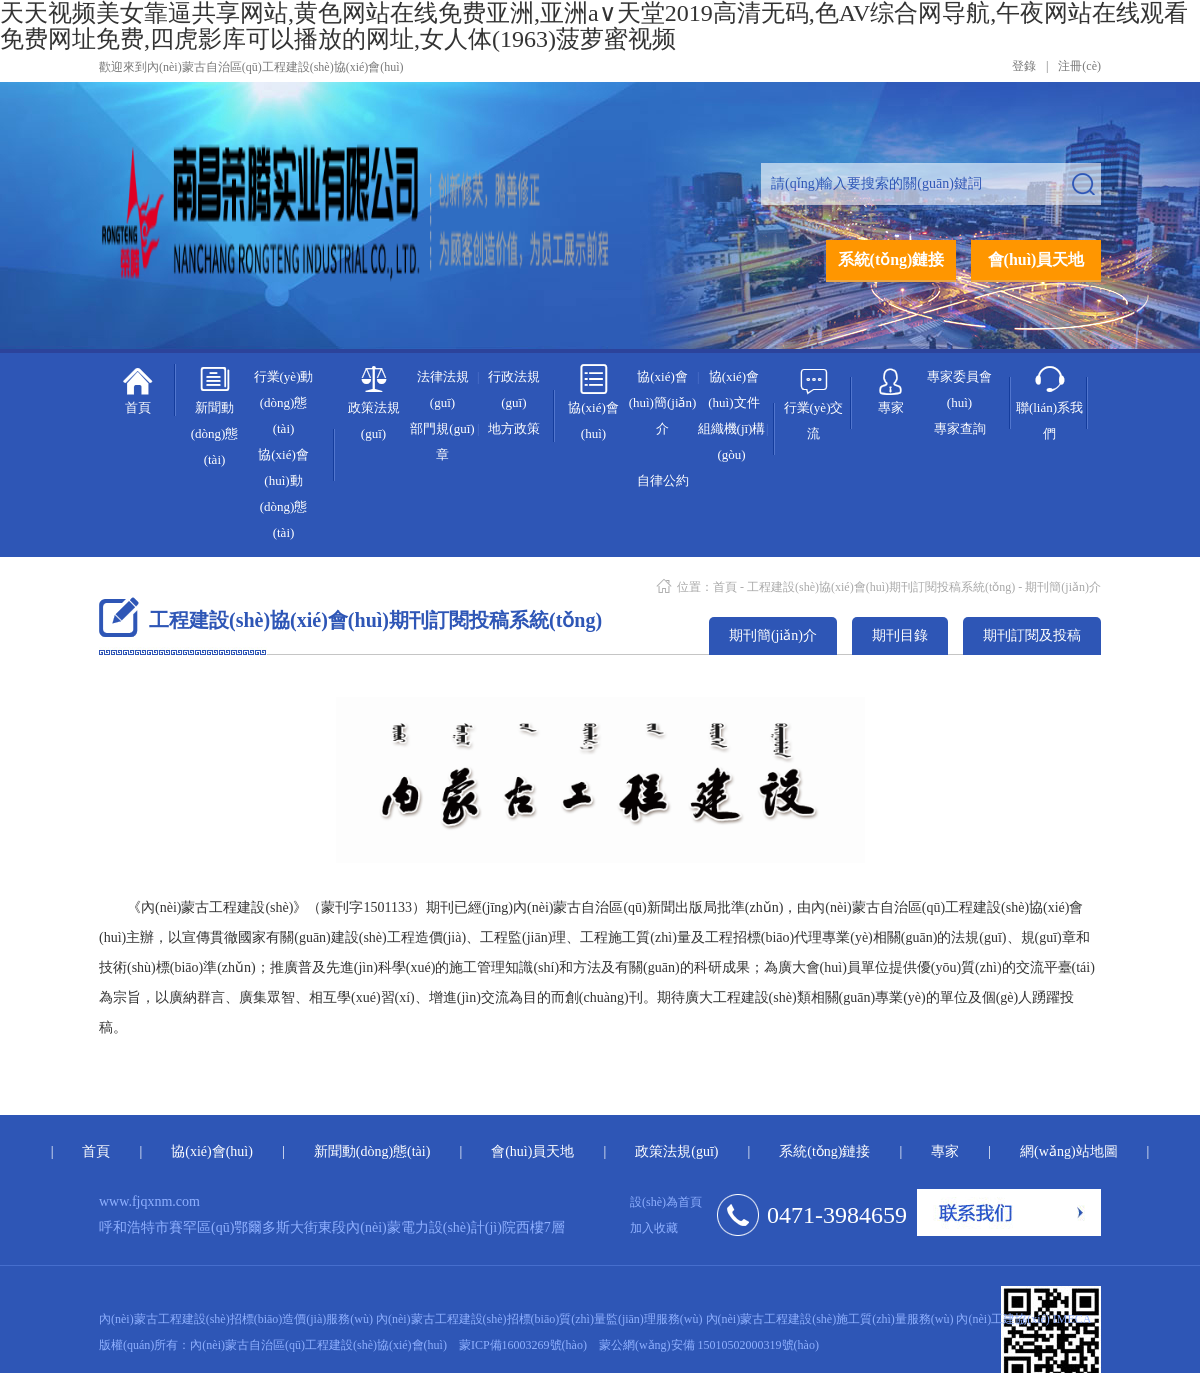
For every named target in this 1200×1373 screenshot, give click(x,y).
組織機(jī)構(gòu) (732, 441)
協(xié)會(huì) (593, 402)
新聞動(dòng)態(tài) (215, 415)
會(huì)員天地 (1036, 259)
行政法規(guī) (514, 389)
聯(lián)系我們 (1049, 402)
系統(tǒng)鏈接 (891, 259)
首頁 (137, 389)
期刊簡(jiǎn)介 (1063, 587)
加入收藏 (654, 1228)
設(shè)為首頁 (666, 1202)
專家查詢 (960, 428)
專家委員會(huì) (959, 389)
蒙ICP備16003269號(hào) (523, 1345)
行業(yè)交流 (814, 402)
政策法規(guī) (374, 402)
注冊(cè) (1079, 66)
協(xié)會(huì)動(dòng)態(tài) (283, 493)
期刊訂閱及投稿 (1032, 635)
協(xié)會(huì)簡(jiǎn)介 (663, 402)
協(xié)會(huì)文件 (733, 389)
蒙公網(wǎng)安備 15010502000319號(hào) (709, 1345)
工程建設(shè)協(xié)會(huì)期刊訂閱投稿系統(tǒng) (881, 587)
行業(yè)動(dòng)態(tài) (284, 402)
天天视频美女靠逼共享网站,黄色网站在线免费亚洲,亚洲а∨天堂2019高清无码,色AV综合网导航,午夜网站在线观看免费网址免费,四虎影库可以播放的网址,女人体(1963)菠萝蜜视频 (594, 26)
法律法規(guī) (443, 389)
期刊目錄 (900, 635)
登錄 (1024, 66)
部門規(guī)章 (442, 441)
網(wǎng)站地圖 (1068, 1151)
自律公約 (663, 480)
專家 (891, 387)
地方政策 (514, 428)
